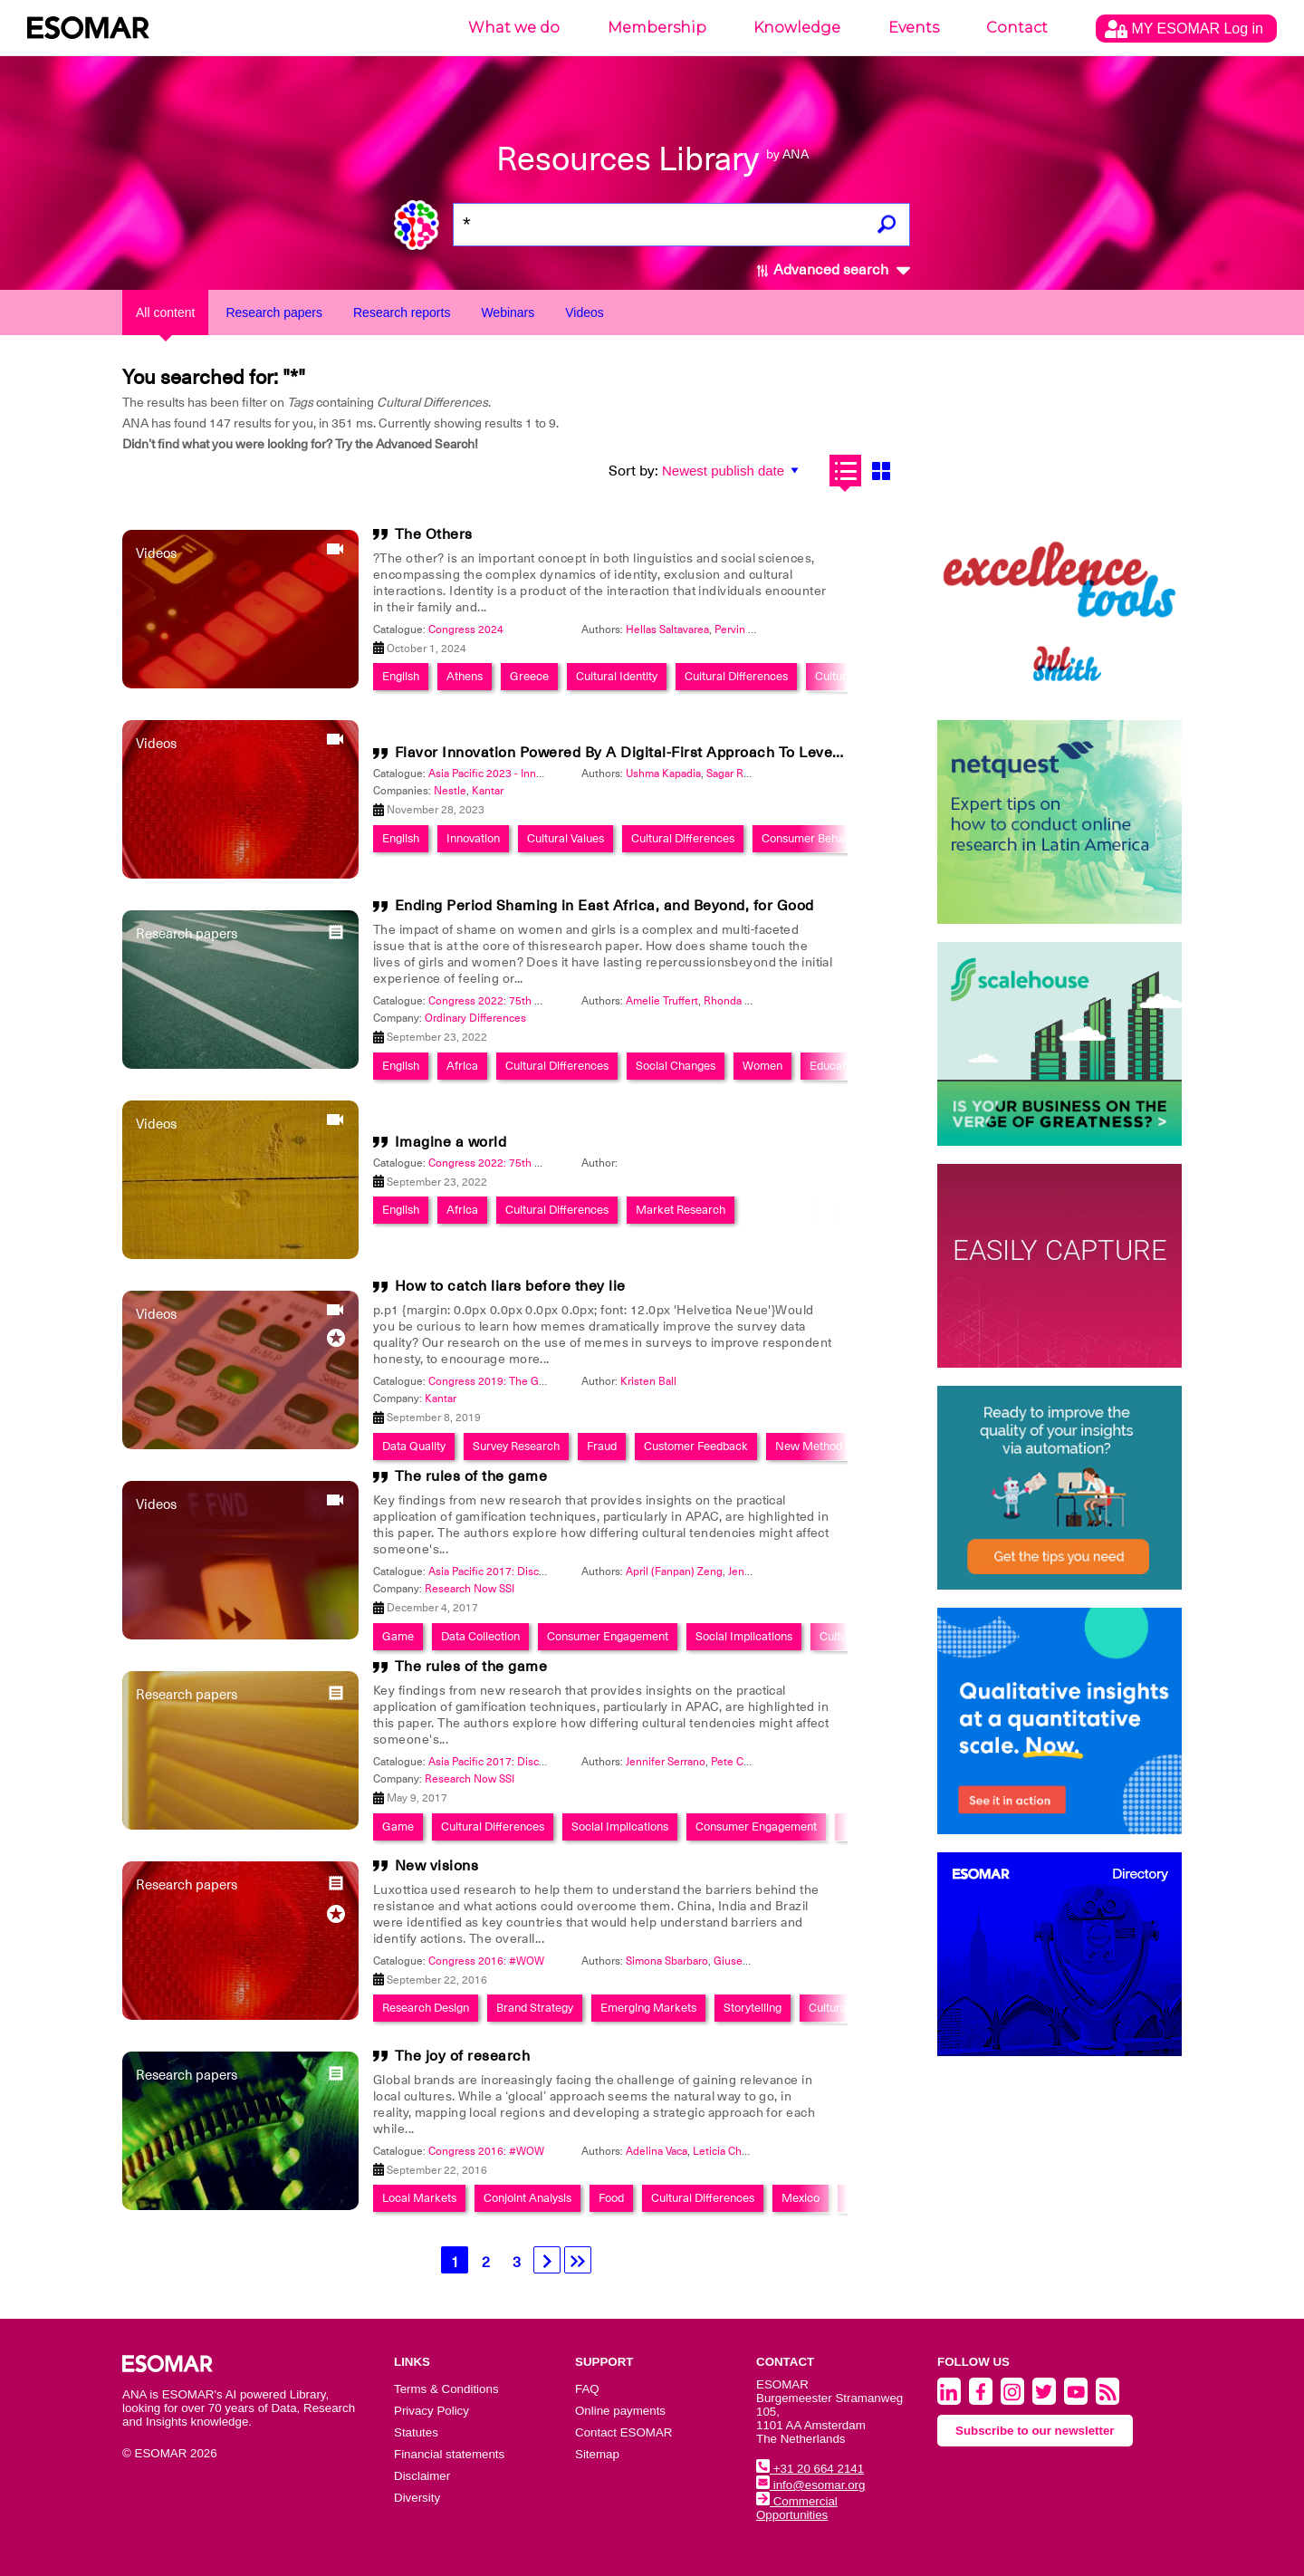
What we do (514, 27)
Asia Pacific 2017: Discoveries (501, 1571)
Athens (464, 676)
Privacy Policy (431, 2410)
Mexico (800, 2198)
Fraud (602, 1446)
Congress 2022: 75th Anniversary (510, 1001)
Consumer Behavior (812, 838)
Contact (1017, 27)
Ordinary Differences (475, 1018)
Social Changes (675, 1065)
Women (762, 1065)
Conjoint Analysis (527, 2198)
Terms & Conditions (446, 2389)
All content (165, 312)
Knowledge (796, 27)
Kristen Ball (648, 1381)
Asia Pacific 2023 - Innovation (500, 773)
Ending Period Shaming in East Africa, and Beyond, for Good (604, 906)
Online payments (620, 2410)
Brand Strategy (534, 2007)
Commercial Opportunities (797, 2508)
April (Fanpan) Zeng (674, 1571)
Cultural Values (565, 838)
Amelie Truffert (662, 1001)
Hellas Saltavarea (667, 629)
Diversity (417, 2497)
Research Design (425, 2007)
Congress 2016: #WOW (486, 1961)
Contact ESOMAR (623, 2432)
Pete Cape (736, 1761)
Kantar (487, 790)
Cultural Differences (736, 676)
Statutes (416, 2432)
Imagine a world (451, 1142)
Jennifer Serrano (768, 1571)
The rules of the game (471, 1476)
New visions (437, 1866)
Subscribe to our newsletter (1035, 2430)
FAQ (587, 2389)
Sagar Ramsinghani (753, 773)
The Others (434, 534)
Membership (657, 27)
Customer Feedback (696, 1446)
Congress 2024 (465, 629)
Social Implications (743, 1636)
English (400, 676)
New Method (808, 1446)
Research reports (401, 312)
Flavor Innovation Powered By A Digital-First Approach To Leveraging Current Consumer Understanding (755, 753)
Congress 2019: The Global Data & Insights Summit (554, 1381)
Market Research (680, 1209)
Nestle (450, 790)
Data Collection (480, 1636)
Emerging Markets (648, 2007)
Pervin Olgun (746, 629)
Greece (529, 676)
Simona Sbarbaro (667, 1961)
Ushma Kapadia (663, 773)
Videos (584, 312)
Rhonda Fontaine (746, 1001)
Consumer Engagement (607, 1636)
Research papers (273, 312)
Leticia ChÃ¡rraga (734, 2151)
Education (835, 1065)
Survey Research (516, 1446)
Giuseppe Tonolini (758, 1961)
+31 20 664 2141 (810, 2468)
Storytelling (752, 2007)
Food (611, 2198)
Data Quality (414, 1446)
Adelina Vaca (656, 2151)
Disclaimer (422, 2476)
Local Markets (419, 2198)
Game (398, 1636)
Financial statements (449, 2454)
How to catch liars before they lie (510, 1286)
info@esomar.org (810, 2485)
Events (913, 27)
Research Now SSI (469, 1588)
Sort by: (633, 471)
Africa (462, 1065)
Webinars (507, 312)
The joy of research (463, 2056)
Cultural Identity (616, 676)
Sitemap (597, 2454)
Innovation (473, 838)
